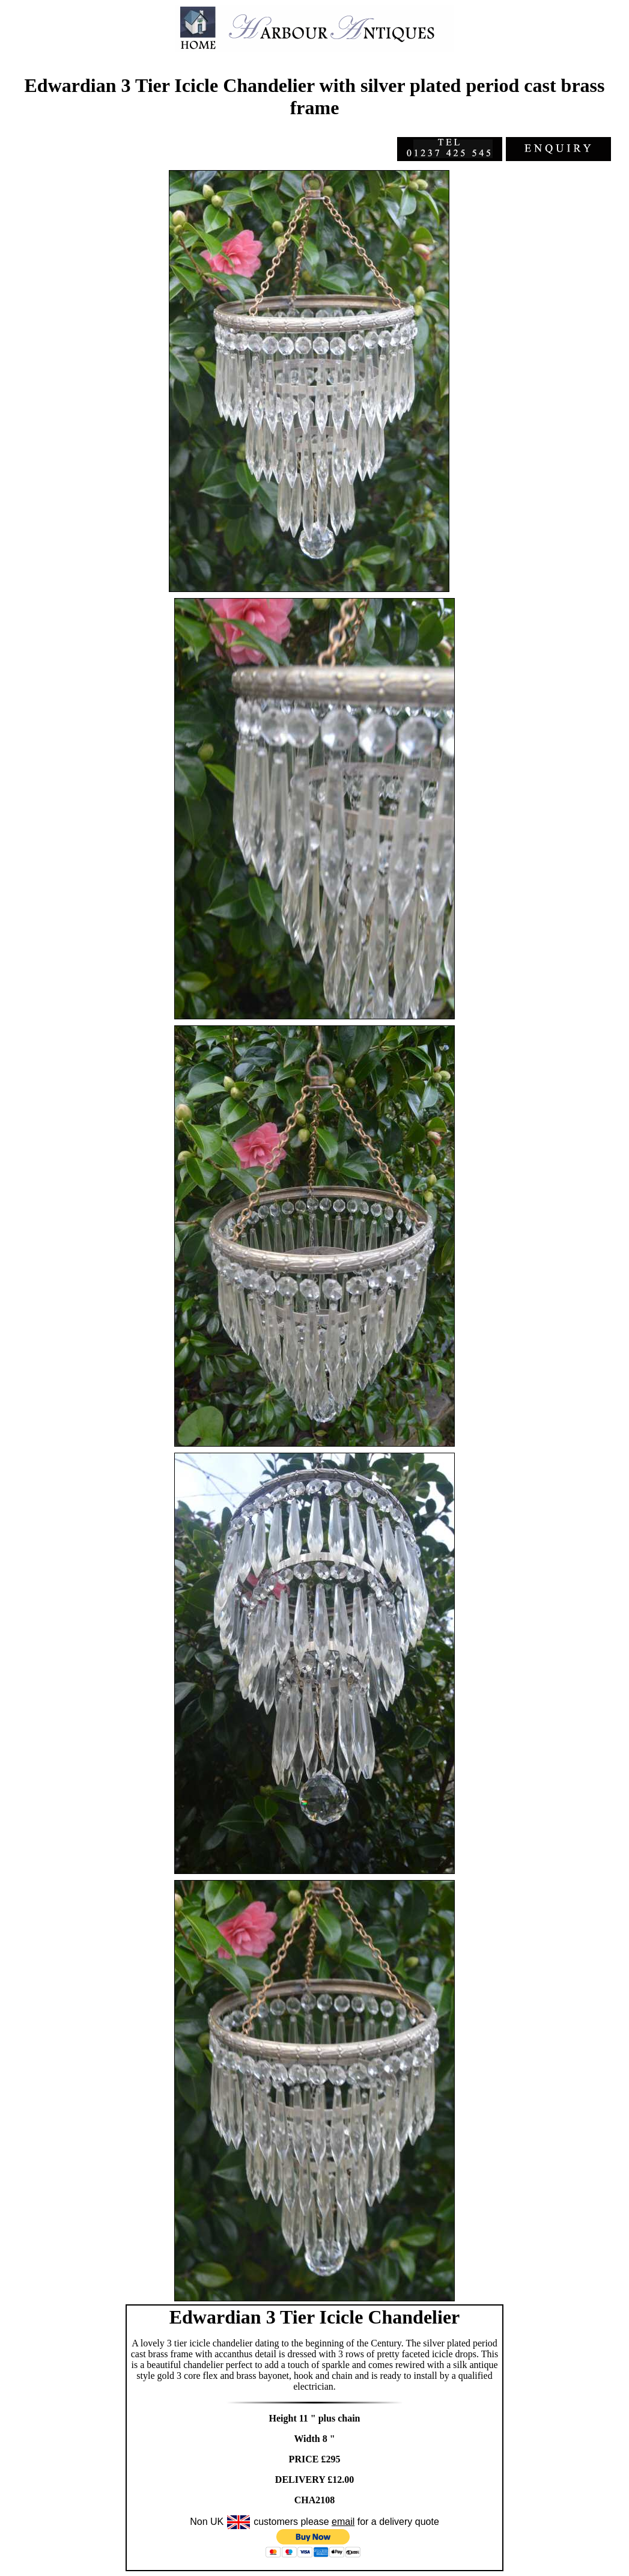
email (343, 2521)
